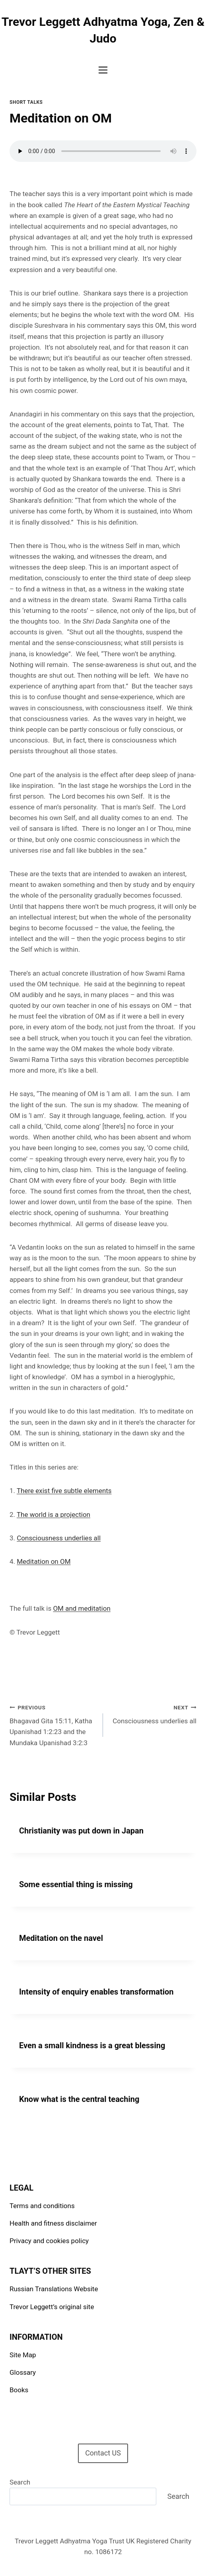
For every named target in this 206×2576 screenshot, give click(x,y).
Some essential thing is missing (76, 1884)
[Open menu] (103, 69)
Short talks (26, 102)
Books (19, 2390)
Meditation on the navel (61, 1938)
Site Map (23, 2355)
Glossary (23, 2372)
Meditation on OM (43, 1561)
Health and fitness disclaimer (53, 2223)
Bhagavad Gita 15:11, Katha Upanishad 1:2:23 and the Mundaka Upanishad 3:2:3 (53, 1724)
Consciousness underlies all (59, 1538)
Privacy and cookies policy (49, 2241)
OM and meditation (81, 1608)
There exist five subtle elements (64, 1491)
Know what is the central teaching (79, 2099)
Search (20, 2482)
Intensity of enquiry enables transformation (96, 1992)
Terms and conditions (42, 2206)
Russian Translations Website (54, 2289)
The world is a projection (53, 1514)
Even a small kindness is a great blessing (92, 2045)
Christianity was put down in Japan (81, 1830)
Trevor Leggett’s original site (52, 2307)
